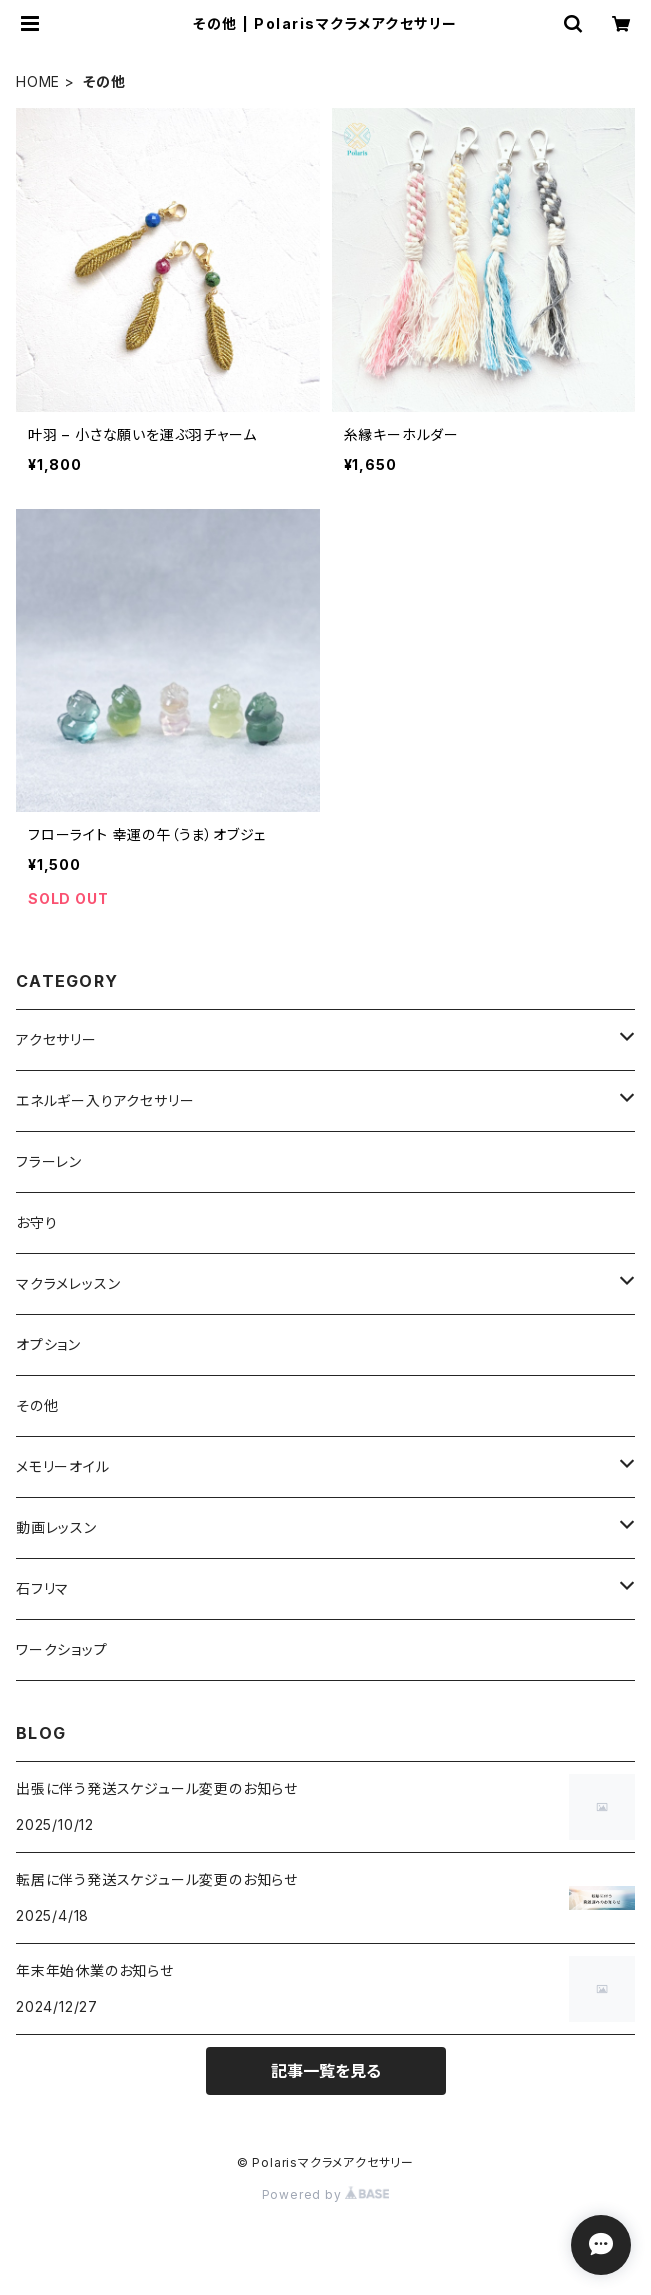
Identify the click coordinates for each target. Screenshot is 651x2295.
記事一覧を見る (326, 2071)
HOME (38, 81)
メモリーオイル (63, 1466)
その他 (37, 1405)
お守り (36, 1222)
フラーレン (49, 1161)
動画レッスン (56, 1527)
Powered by (326, 2194)
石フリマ (42, 1588)
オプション (48, 1344)
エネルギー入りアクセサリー (105, 1100)
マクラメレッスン (68, 1283)
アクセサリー (56, 1039)
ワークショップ (62, 1649)
